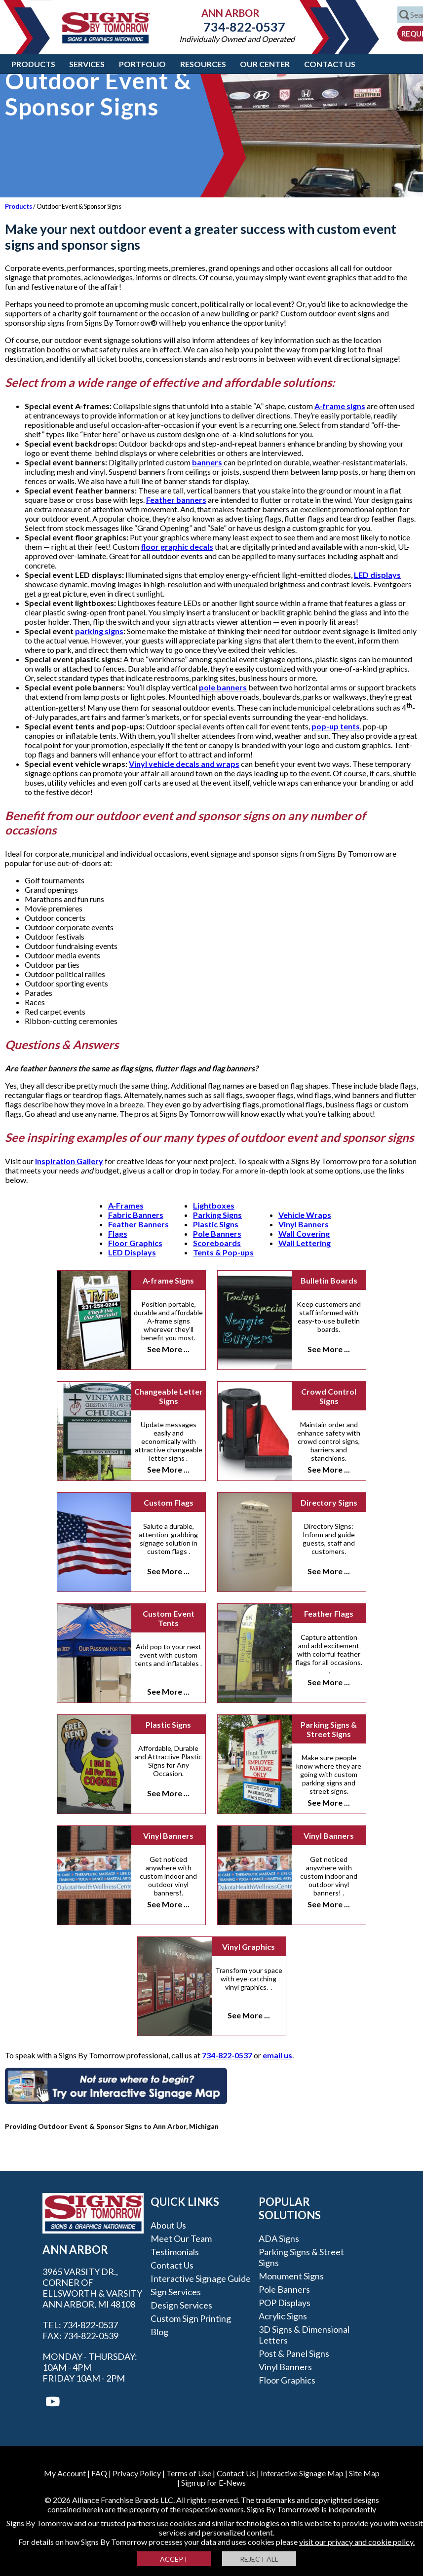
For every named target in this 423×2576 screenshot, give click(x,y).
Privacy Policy (137, 2473)
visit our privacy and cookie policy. (357, 2541)
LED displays (377, 574)
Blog (159, 2331)
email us (277, 2055)
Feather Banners (138, 1224)
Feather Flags (328, 1613)
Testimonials (175, 2251)
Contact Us (329, 64)
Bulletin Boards (329, 1280)
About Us (168, 2225)
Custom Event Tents (168, 1618)
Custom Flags (168, 1502)
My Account (65, 2473)
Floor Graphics (135, 1243)
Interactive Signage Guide (201, 2278)
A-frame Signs (168, 1280)
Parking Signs (217, 1214)
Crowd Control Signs (328, 1396)
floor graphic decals (177, 546)
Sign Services (176, 2291)
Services (87, 64)
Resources (203, 64)
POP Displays (284, 2302)
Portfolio (142, 64)
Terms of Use (188, 2473)
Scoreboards (217, 1243)
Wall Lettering (304, 1243)
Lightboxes (213, 1205)
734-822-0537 (237, 26)
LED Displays (132, 1252)
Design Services (181, 2305)
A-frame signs (339, 406)
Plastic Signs (215, 1224)
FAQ (99, 2473)
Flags (117, 1233)
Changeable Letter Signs (168, 1396)
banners (208, 462)
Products (33, 64)
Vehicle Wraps (304, 1214)
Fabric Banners (135, 1214)
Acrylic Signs (283, 2316)
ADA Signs (279, 2238)
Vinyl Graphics (248, 1946)
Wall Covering (304, 1233)
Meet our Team (181, 2238)
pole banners (223, 687)
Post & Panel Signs (294, 2353)
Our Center (265, 64)
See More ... (168, 1349)
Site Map (364, 2473)
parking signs (99, 631)
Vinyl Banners (303, 1224)
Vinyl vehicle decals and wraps (184, 763)
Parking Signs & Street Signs (329, 1729)
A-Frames (126, 1205)
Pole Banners (217, 1233)
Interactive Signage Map (302, 2473)
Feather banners (176, 499)
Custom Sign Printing (191, 2318)
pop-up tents (335, 726)
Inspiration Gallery (69, 1161)
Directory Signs (329, 1502)
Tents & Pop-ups (223, 1252)
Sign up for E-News (213, 2482)
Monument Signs (291, 2276)
